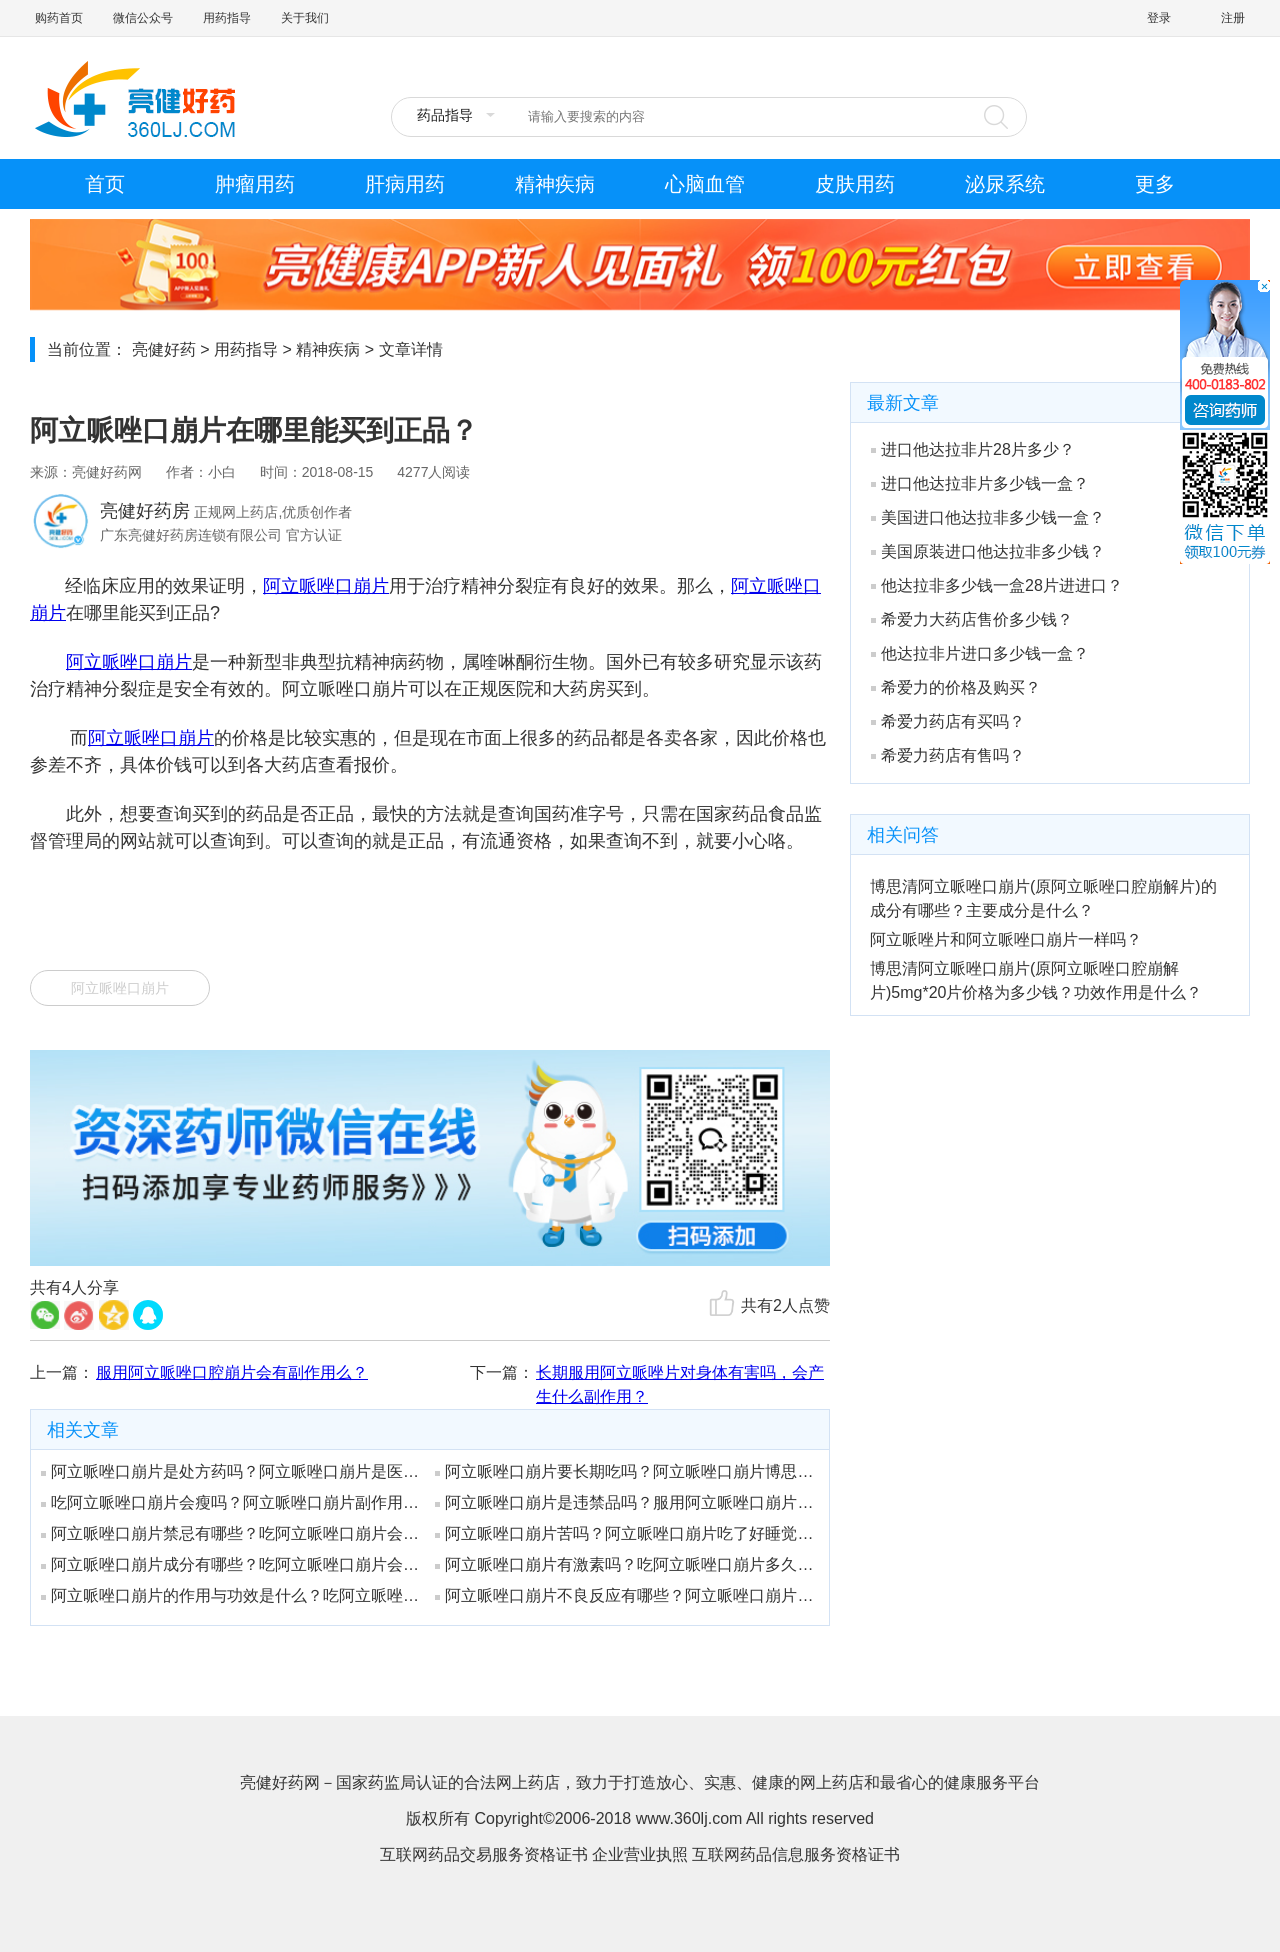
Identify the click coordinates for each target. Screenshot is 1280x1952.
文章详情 (411, 349)
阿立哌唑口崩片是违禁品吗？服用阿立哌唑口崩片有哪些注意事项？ (625, 1502)
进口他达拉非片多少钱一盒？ (980, 483)
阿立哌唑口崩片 (326, 586)
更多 (1155, 184)
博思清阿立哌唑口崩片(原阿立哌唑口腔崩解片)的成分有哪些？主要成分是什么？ (1043, 898)
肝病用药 (405, 184)
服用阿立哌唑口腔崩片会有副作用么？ (232, 1372)
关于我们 (305, 18)
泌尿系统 (1005, 184)
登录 (1159, 18)
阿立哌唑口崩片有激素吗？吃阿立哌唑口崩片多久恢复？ (625, 1564)
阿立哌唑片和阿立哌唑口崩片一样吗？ (1006, 939)
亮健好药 (164, 349)
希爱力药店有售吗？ (948, 755)
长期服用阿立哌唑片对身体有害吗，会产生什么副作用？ (680, 1384)
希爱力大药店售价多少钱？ (972, 619)
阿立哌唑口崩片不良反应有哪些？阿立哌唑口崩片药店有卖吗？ (625, 1595)
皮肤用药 (855, 184)
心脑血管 (705, 184)
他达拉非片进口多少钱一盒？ (980, 653)
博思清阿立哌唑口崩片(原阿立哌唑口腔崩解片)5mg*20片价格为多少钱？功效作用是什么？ (1036, 980)
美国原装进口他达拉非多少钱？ (988, 551)
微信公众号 (143, 18)
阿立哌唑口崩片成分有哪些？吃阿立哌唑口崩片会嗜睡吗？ (231, 1564)
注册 (1233, 18)
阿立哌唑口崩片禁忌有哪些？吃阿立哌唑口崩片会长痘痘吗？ (231, 1533)
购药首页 (59, 18)
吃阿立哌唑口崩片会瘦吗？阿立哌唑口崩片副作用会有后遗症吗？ (231, 1502)
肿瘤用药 (255, 184)
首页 (105, 184)
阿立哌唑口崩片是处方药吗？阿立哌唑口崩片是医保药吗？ (231, 1471)
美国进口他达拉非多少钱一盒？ (988, 517)
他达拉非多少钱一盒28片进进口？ (997, 585)
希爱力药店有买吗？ (948, 721)
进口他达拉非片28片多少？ (973, 449)
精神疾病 (555, 184)
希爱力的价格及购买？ (956, 687)
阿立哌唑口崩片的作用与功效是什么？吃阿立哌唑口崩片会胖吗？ (231, 1595)
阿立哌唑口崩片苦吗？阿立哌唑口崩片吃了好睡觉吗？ (625, 1533)
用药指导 (227, 18)
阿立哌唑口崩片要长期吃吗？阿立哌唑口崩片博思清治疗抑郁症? (625, 1471)
